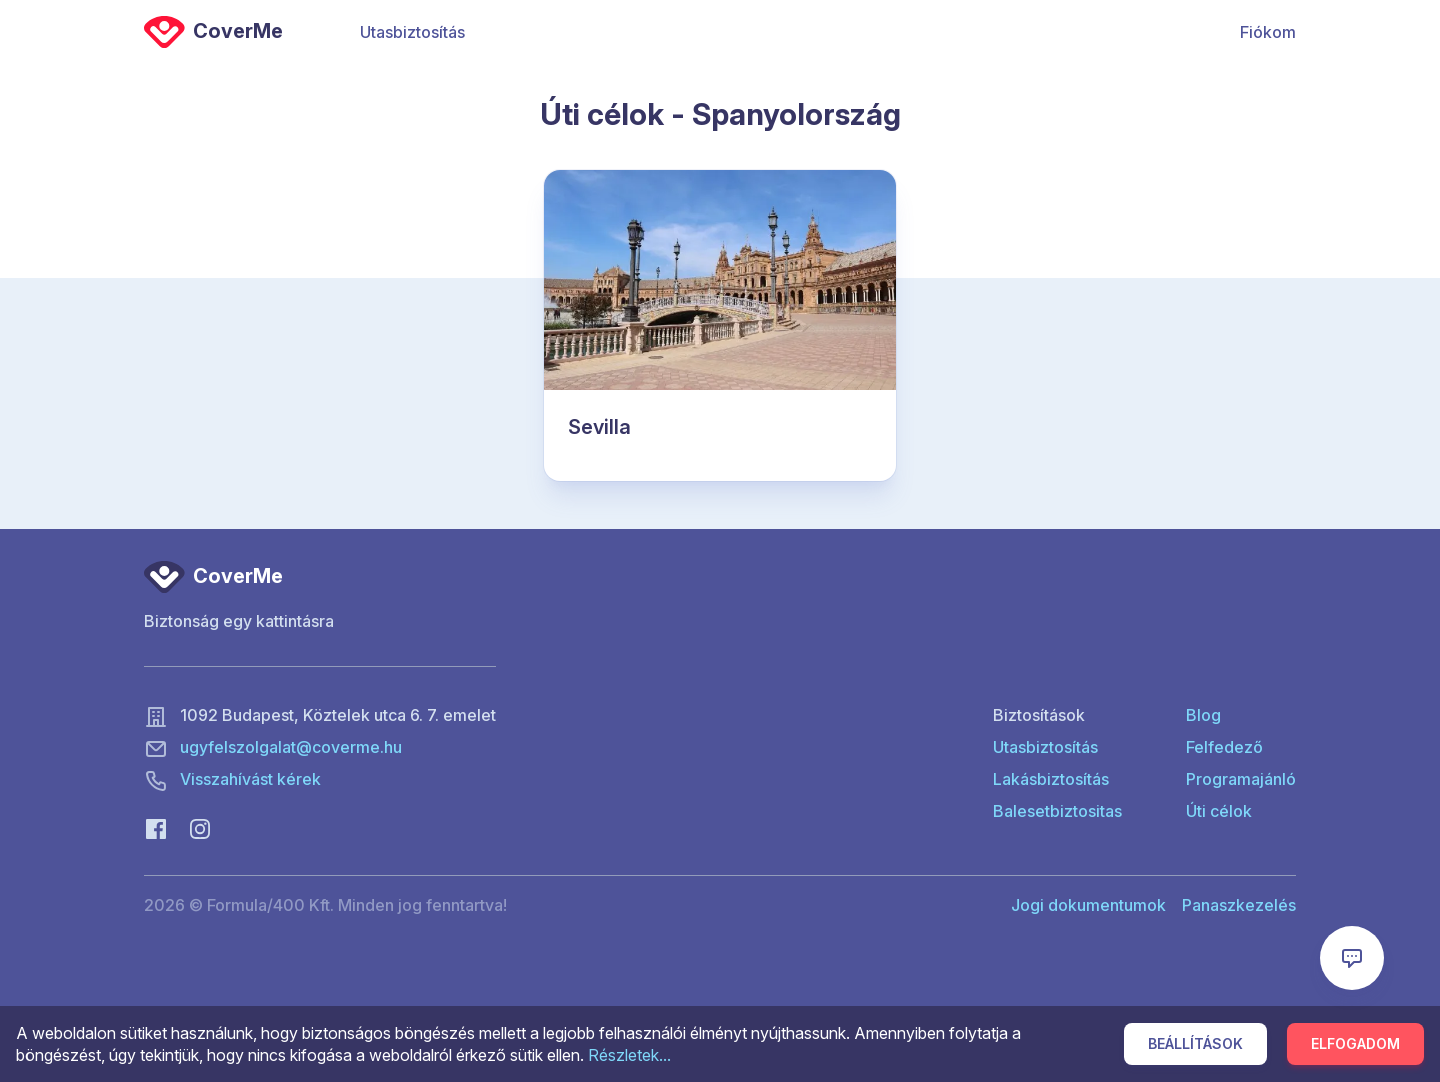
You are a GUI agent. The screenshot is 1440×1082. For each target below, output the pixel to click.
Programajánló (1241, 779)
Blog (1203, 715)
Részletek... (629, 1055)
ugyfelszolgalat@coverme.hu (291, 747)
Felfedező (1224, 747)
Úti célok (1219, 811)
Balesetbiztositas (1057, 811)
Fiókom (1268, 32)
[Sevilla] (720, 326)
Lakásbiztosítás (1051, 779)
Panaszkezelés (1239, 905)
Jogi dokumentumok (1088, 905)
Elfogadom (1355, 1043)
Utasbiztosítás (412, 32)
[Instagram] (200, 827)
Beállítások (1195, 1043)
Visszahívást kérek (250, 779)
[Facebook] (156, 827)
